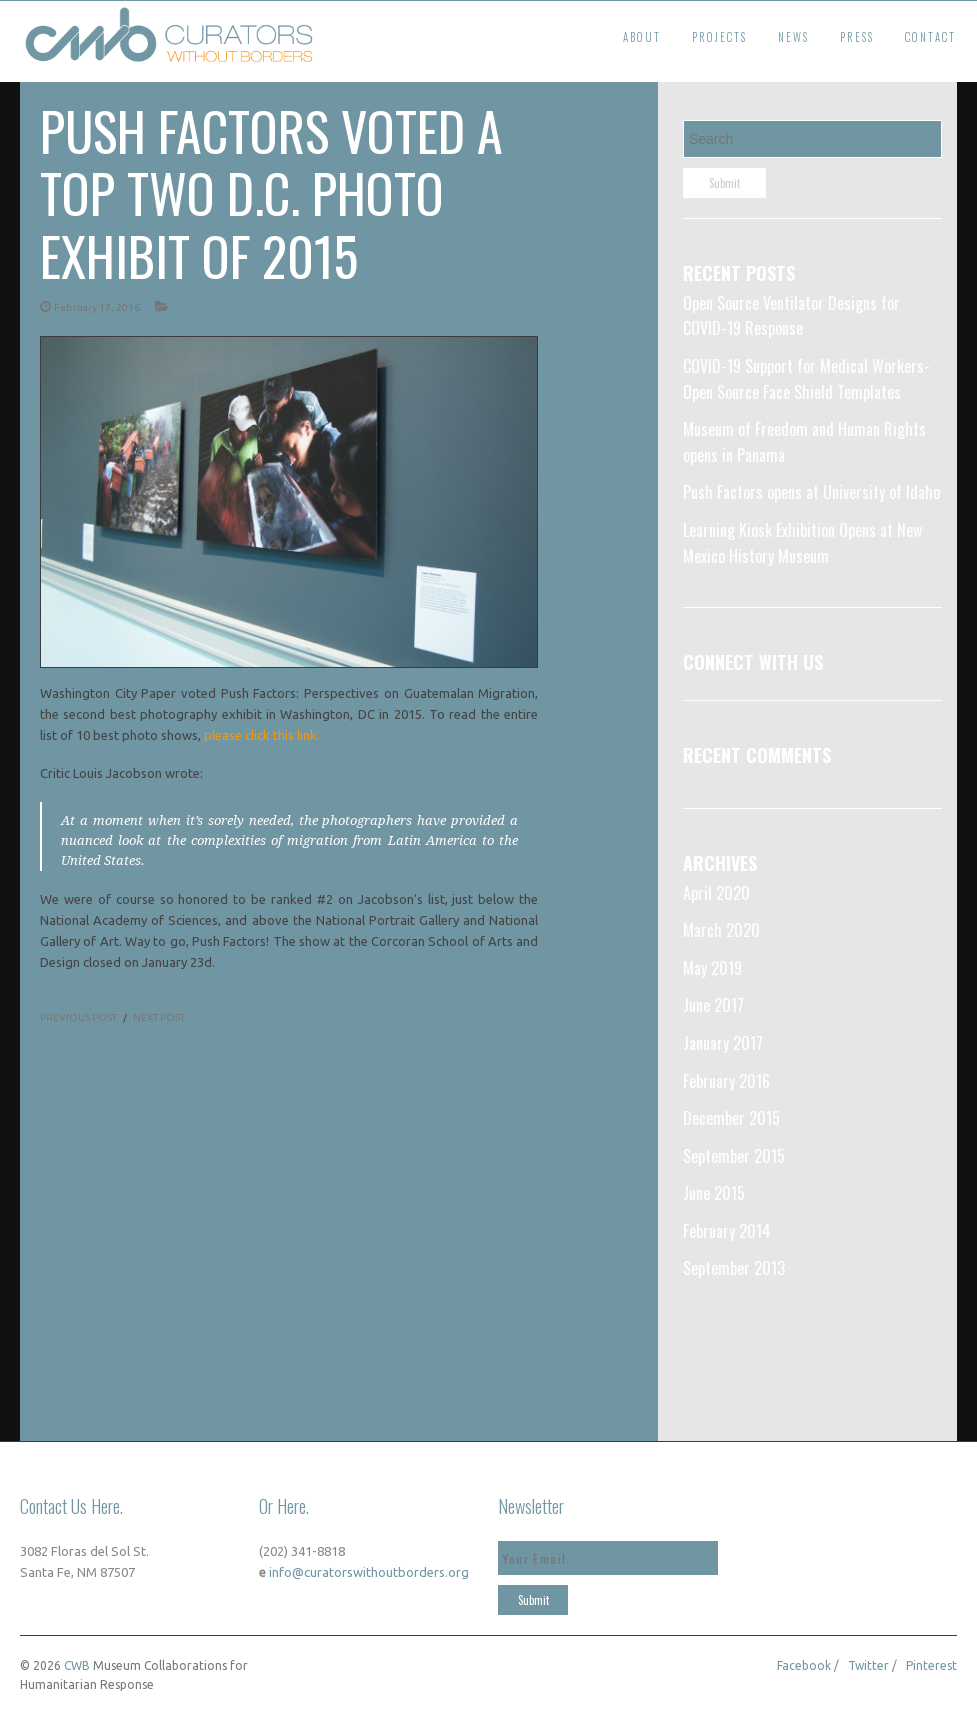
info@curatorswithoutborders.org (367, 1572)
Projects (719, 37)
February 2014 (727, 1231)
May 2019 (712, 968)
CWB (77, 1665)
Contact (930, 37)
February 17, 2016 (97, 307)
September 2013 (734, 1268)
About (642, 37)
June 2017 (713, 1005)
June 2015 (714, 1193)
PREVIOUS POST (78, 1017)
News (793, 37)
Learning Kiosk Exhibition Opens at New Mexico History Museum (802, 543)
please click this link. (263, 735)
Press (857, 37)
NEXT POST (159, 1017)
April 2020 (716, 893)
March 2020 (721, 930)
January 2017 (723, 1043)
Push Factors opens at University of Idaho (811, 492)
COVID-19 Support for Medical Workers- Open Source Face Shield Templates (806, 379)
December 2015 (731, 1118)
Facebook (804, 1665)
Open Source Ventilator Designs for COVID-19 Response (791, 316)
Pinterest (931, 1665)
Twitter (868, 1665)
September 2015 (734, 1156)
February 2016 (726, 1081)
